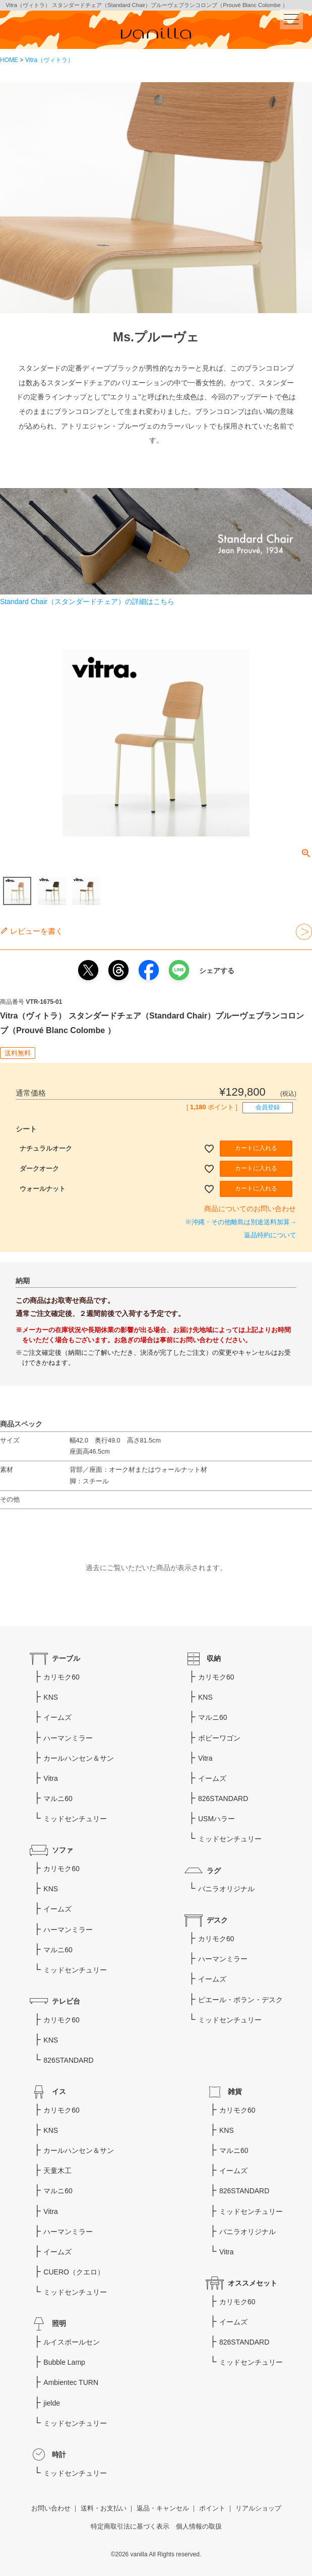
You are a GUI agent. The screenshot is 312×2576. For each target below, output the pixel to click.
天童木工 (57, 2171)
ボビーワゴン (219, 1738)
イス (59, 2091)
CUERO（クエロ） (73, 2272)
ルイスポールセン (71, 2342)
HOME (9, 60)
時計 (59, 2454)
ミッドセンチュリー (75, 1819)
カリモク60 (61, 1677)
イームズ (57, 1717)
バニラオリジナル (226, 1889)
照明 (59, 2323)
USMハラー (216, 1819)
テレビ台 (66, 2001)
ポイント (212, 2508)
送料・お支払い (104, 2508)
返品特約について (270, 1235)
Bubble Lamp (64, 2362)
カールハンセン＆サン (78, 1758)
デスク (217, 1920)
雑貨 (235, 2091)
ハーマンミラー (68, 1738)
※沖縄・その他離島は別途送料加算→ (240, 1222)
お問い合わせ (51, 2508)
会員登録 (268, 1107)
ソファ (62, 1850)
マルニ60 (58, 1798)
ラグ (214, 1871)
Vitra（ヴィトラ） (49, 60)
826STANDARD (68, 2060)
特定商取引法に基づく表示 (130, 2526)
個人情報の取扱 (199, 2526)
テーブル (66, 1658)
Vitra (50, 1778)
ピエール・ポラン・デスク (240, 2000)
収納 (214, 1658)
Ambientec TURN (70, 2382)
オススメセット (252, 2283)
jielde (51, 2403)
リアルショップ (258, 2508)
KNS (50, 1697)
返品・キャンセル (163, 2508)
